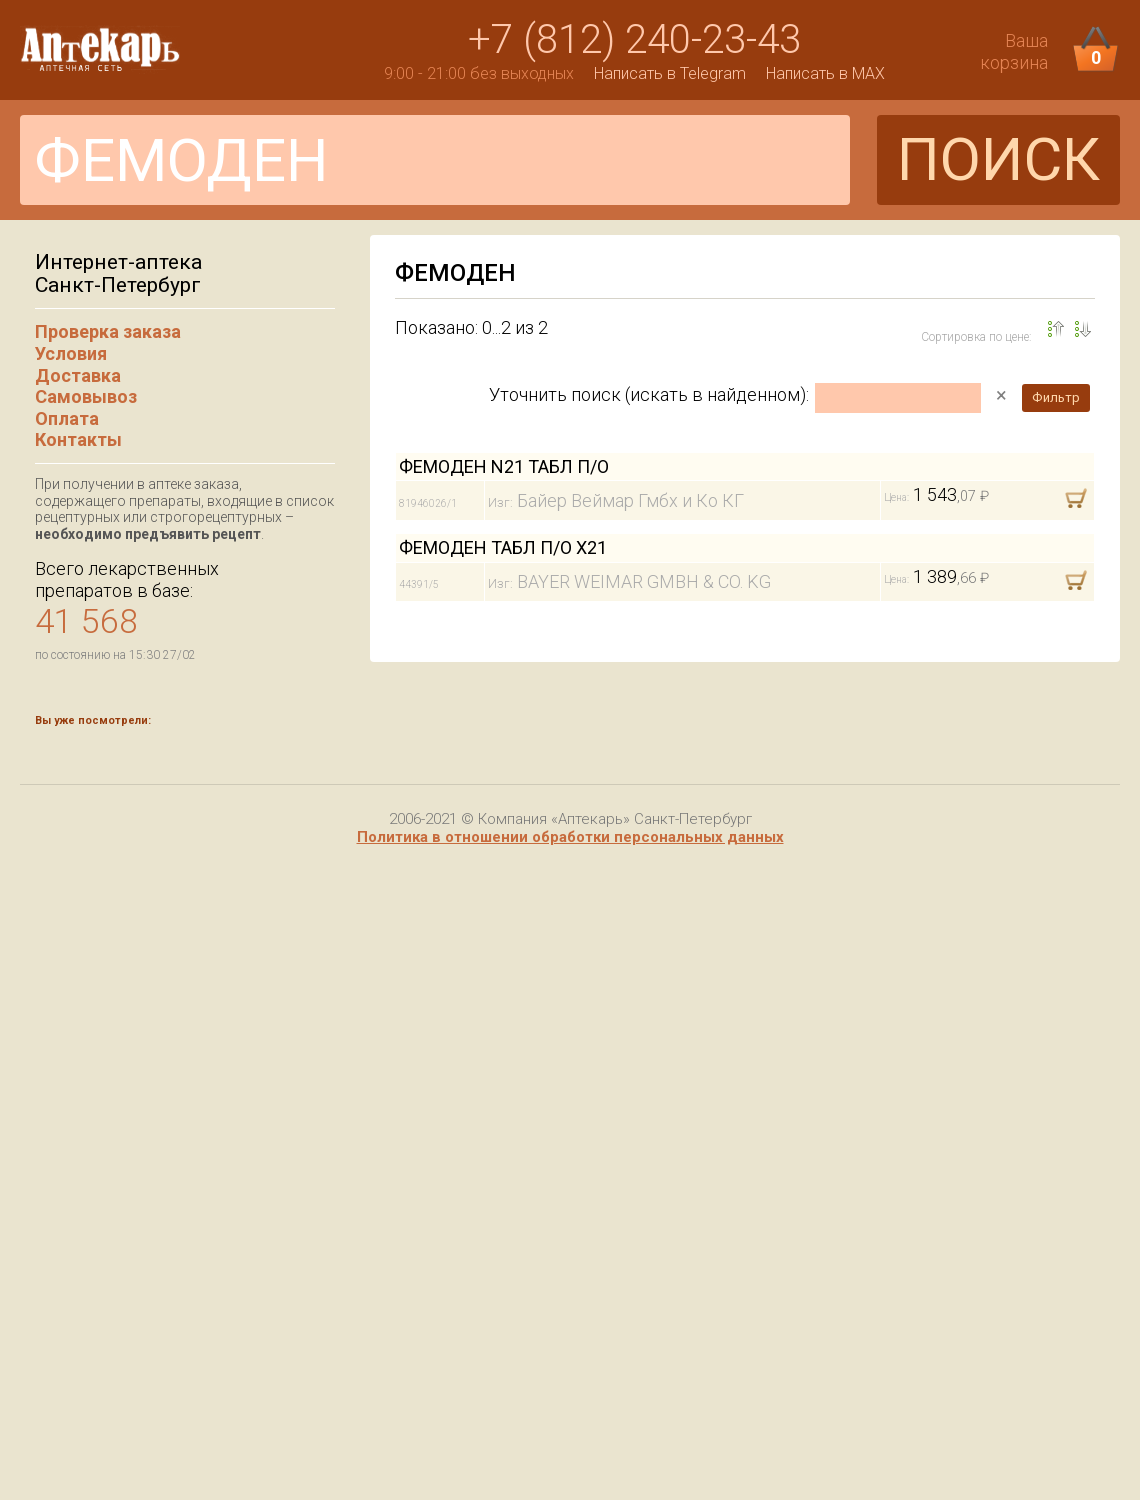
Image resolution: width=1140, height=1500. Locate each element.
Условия (71, 353)
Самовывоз (86, 396)
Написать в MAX (825, 73)
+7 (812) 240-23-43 (634, 39)
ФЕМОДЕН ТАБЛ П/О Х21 (503, 547)
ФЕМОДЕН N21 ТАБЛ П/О (504, 466)
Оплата (67, 418)
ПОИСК (998, 159)
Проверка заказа (108, 331)
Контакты (78, 439)
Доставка (78, 375)
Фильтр (1056, 397)
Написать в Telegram (670, 73)
